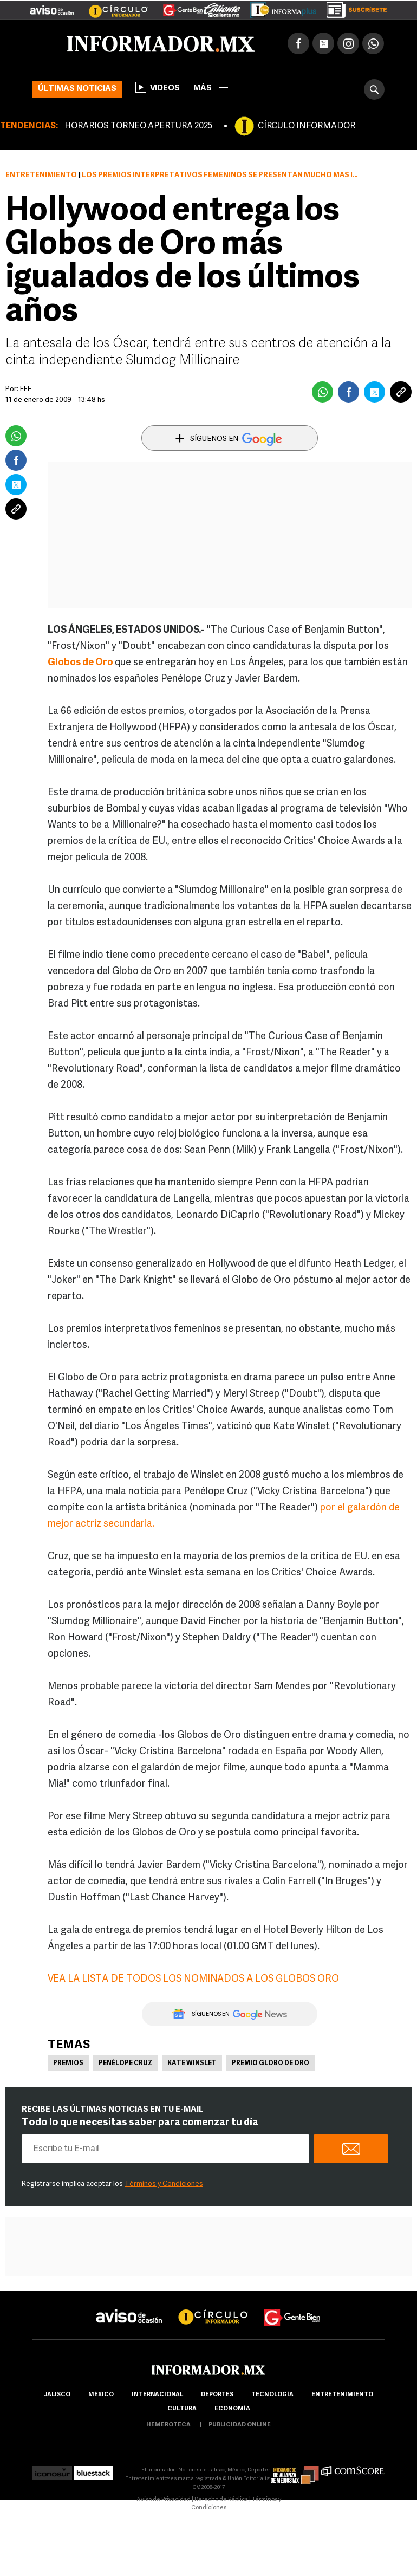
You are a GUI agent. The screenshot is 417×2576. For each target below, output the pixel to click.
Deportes (217, 2395)
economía (232, 2409)
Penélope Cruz (125, 2063)
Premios (68, 2063)
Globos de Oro (80, 663)
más (210, 89)
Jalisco (57, 2395)
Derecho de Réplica (221, 2500)
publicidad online (239, 2425)
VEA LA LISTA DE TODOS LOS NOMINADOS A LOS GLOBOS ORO (193, 1979)
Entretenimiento (41, 175)
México (101, 2395)
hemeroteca (168, 2425)
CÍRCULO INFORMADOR (306, 126)
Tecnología (272, 2395)
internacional (157, 2395)
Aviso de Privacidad (163, 2500)
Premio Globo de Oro (270, 2063)
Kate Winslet (192, 2063)
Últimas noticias (77, 89)
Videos (157, 87)
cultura (182, 2409)
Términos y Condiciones (164, 2184)
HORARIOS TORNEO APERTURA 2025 (138, 126)
